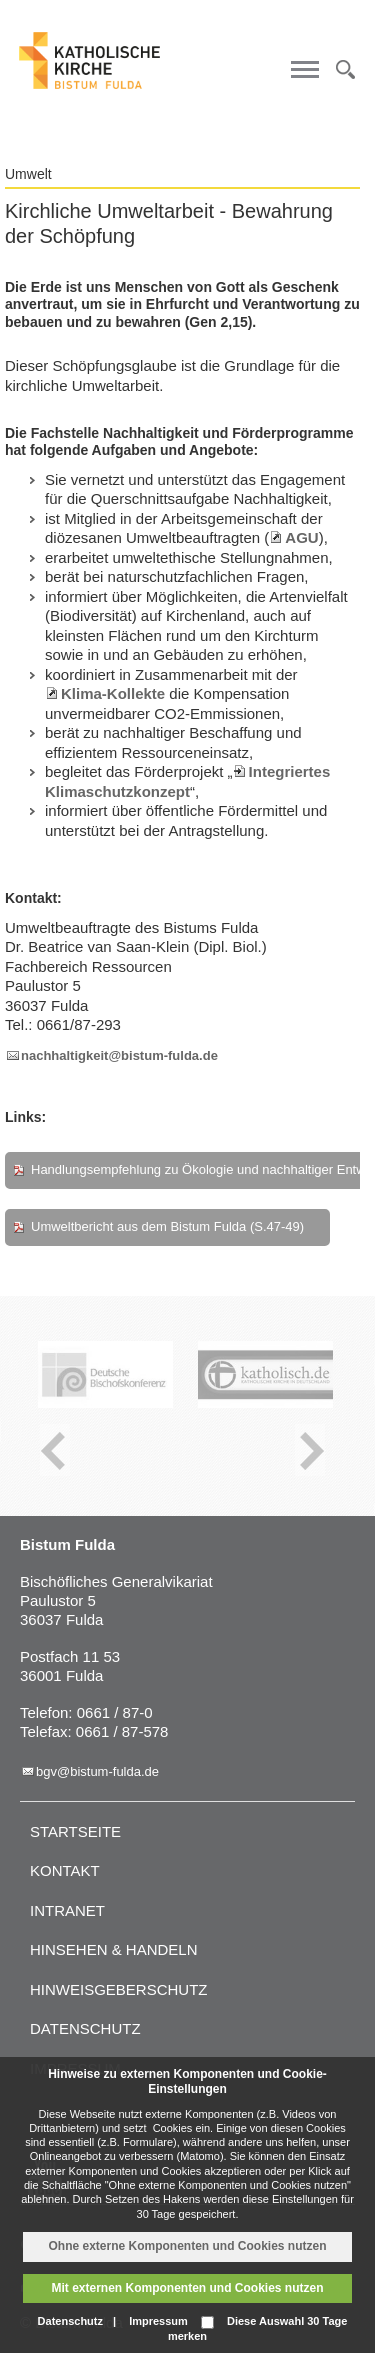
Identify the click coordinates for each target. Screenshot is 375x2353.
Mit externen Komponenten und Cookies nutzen (187, 2288)
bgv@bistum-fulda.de (97, 1771)
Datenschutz (85, 2028)
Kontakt (65, 1870)
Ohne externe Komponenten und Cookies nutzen (187, 2246)
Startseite (75, 1831)
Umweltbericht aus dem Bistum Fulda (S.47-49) (167, 1226)
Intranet (67, 1910)
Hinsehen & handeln (114, 1949)
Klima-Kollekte (113, 693)
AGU (301, 537)
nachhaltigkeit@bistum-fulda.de (119, 1055)
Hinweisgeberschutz (119, 1989)
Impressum (158, 2321)
